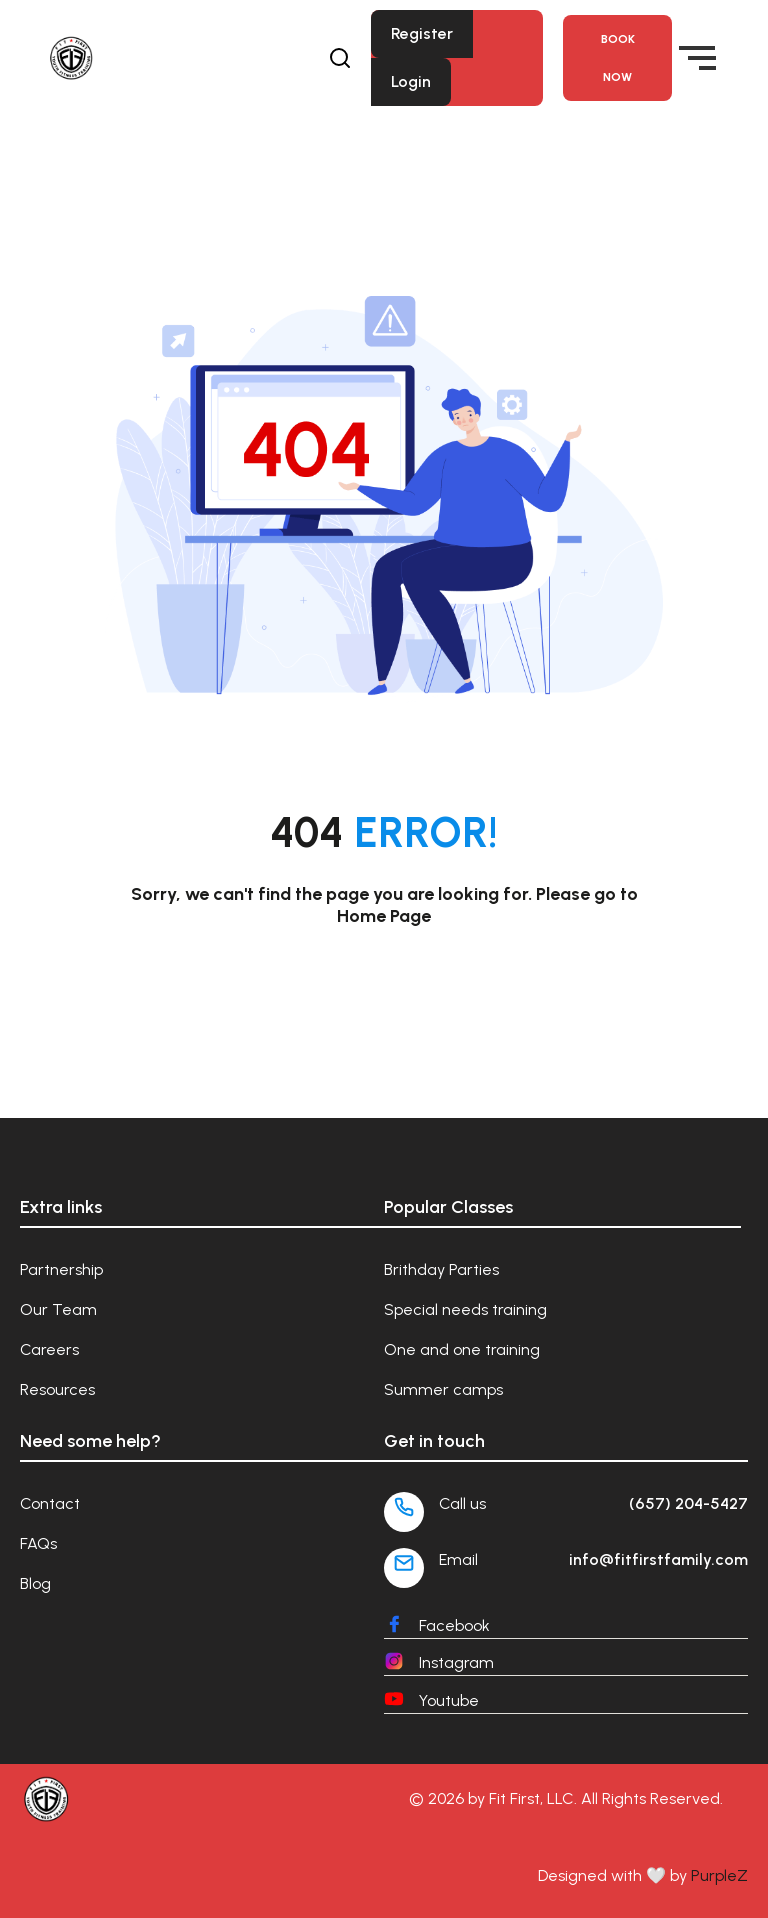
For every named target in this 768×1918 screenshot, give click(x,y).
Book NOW (618, 58)
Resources (57, 1389)
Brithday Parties (441, 1269)
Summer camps (443, 1389)
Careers (49, 1349)
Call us (462, 1503)
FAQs (38, 1543)
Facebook (454, 1625)
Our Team (58, 1309)
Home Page (384, 916)
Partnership (61, 1269)
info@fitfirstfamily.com (658, 1559)
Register (422, 33)
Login (411, 81)
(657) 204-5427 (688, 1503)
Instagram (456, 1662)
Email (458, 1559)
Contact (50, 1503)
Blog (35, 1583)
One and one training (462, 1349)
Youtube (449, 1700)
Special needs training (465, 1309)
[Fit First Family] (147, 58)
